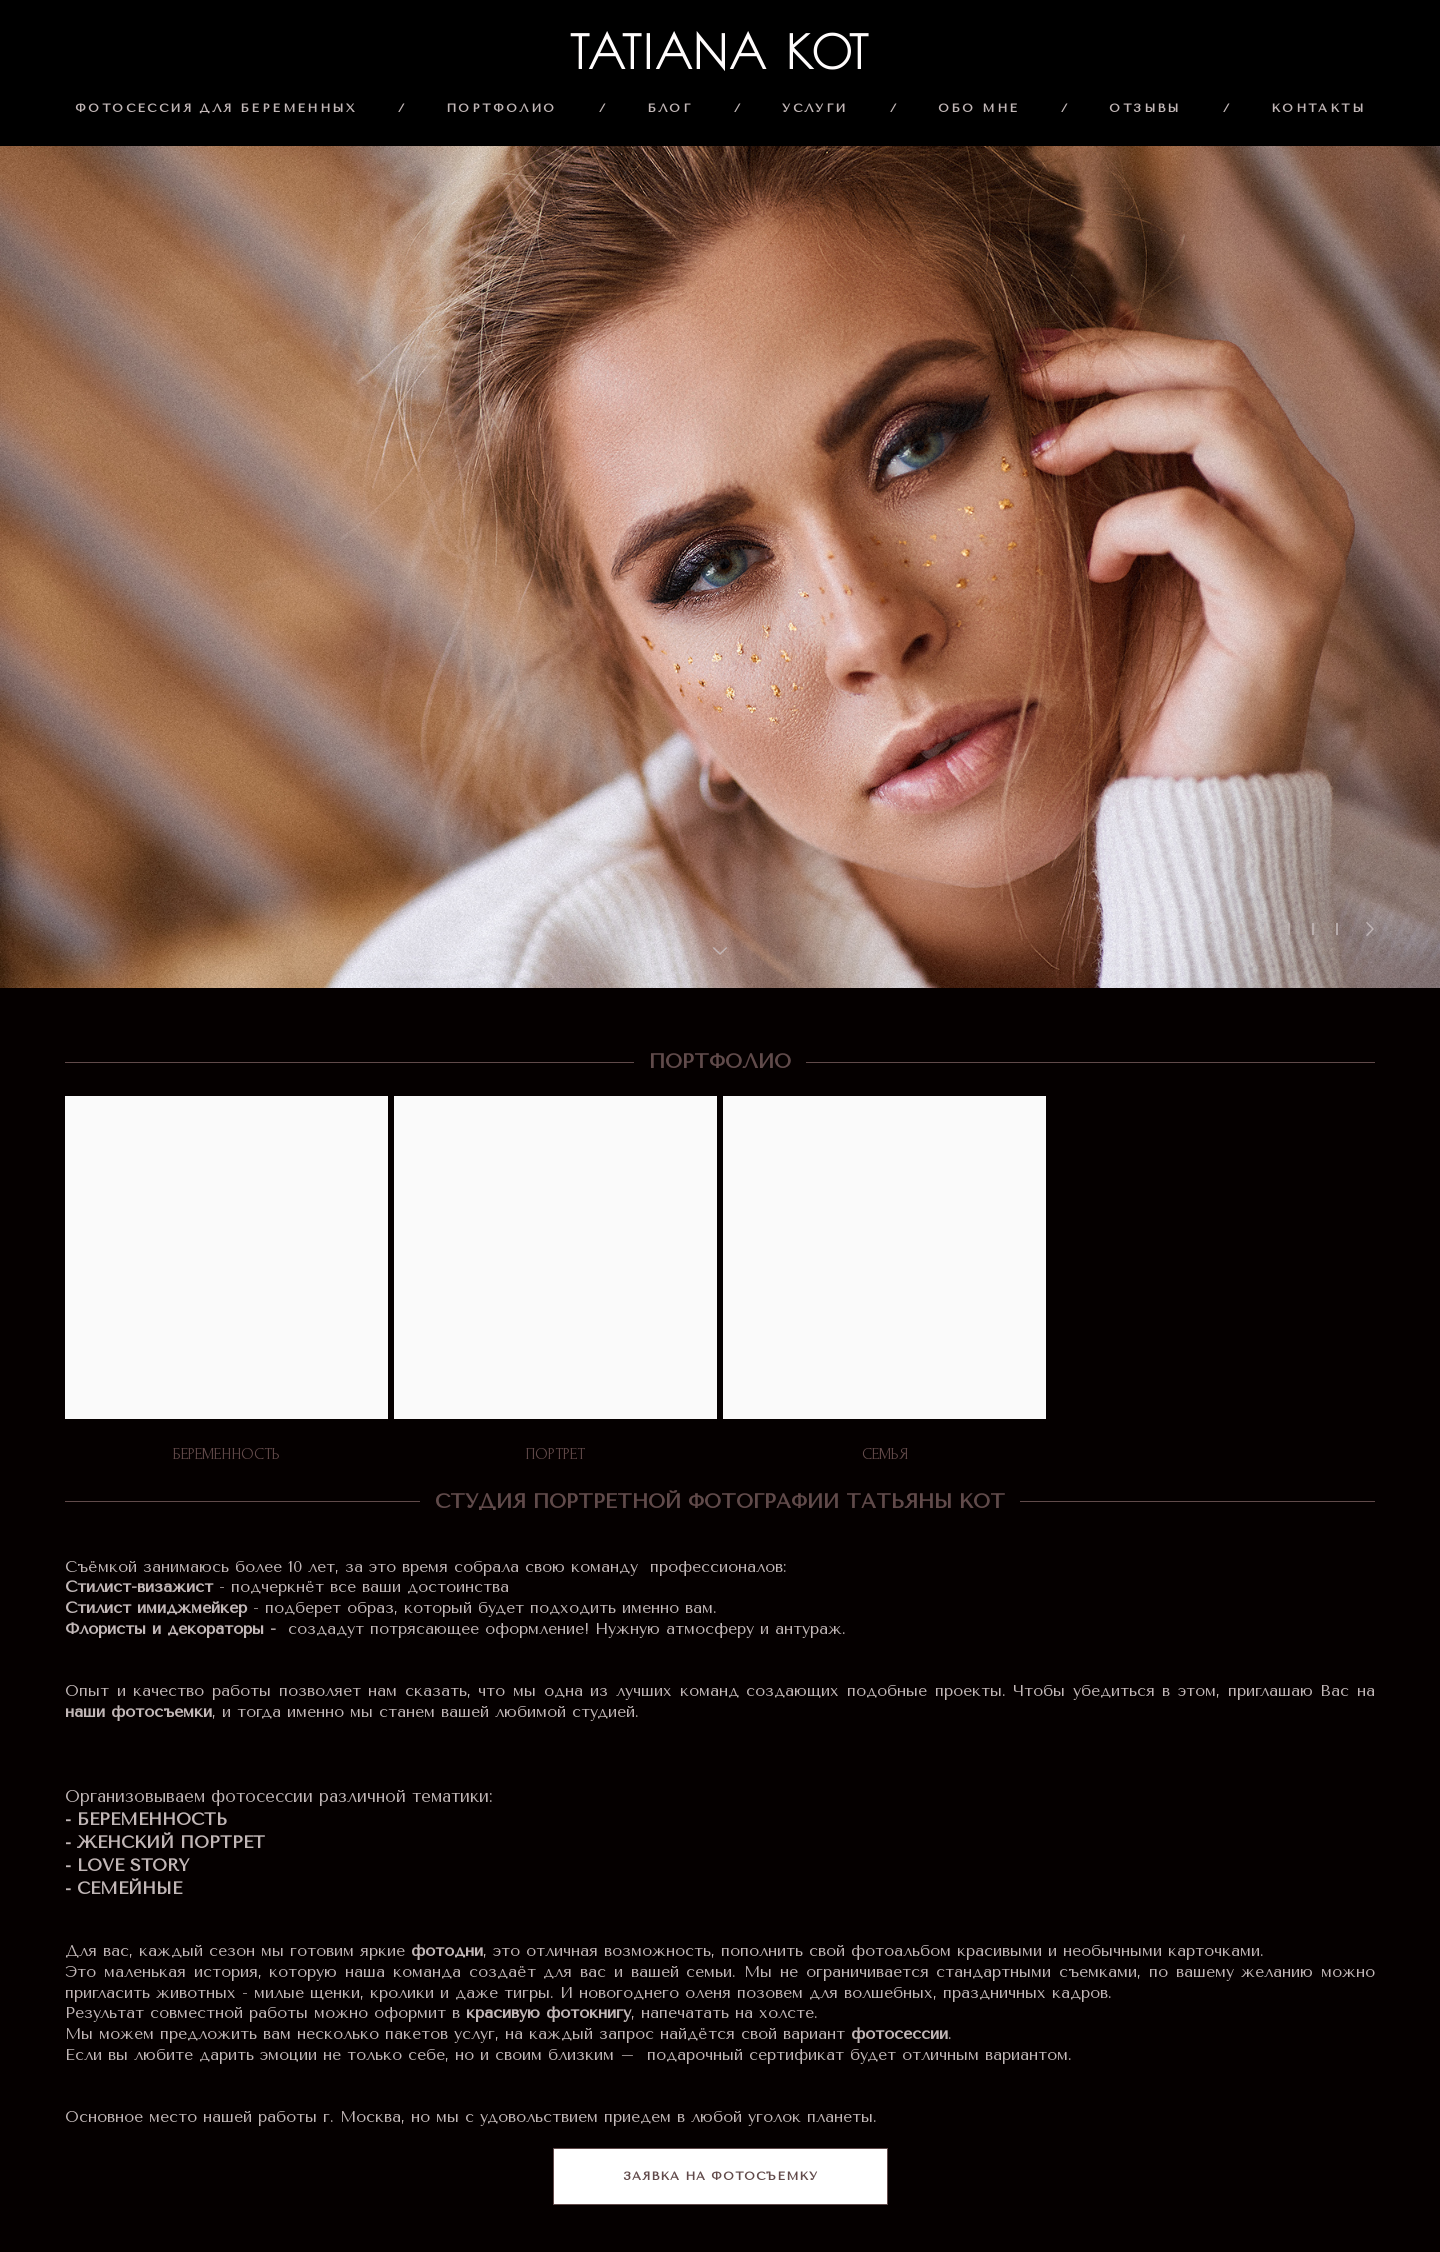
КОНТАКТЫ (1318, 108)
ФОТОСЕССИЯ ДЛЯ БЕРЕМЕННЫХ (215, 108)
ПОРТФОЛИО (501, 108)
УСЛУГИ (814, 108)
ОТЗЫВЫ (1144, 108)
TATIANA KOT (720, 52)
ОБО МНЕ (979, 108)
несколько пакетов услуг (396, 2033)
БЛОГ (670, 108)
